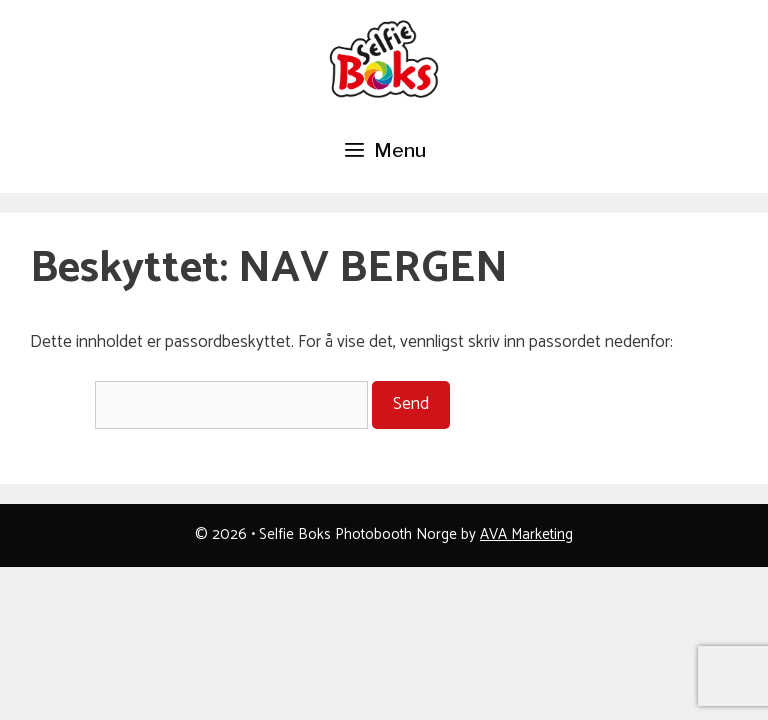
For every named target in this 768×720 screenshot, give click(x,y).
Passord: (199, 404)
